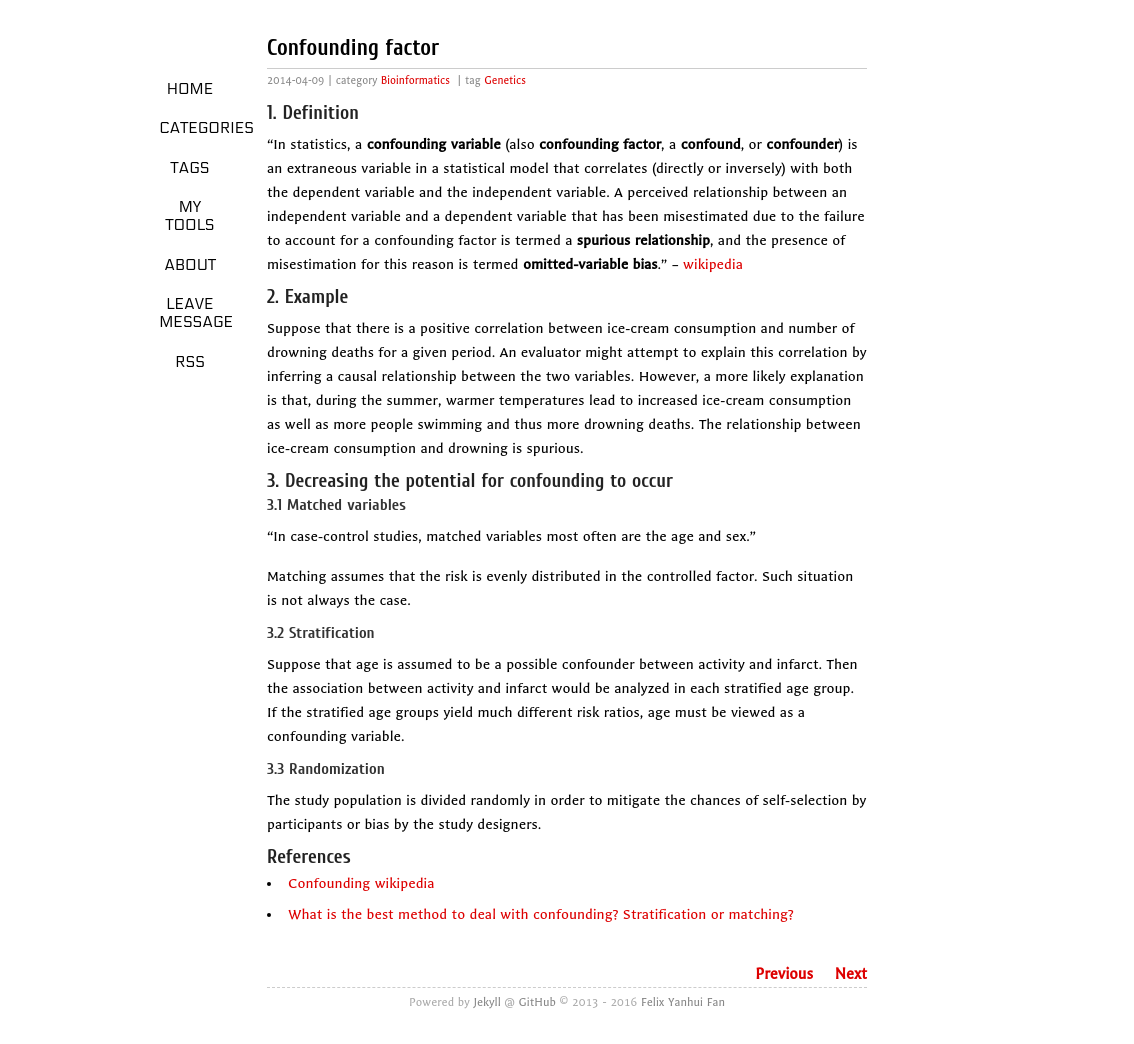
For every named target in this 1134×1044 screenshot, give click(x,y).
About (190, 265)
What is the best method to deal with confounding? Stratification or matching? (541, 914)
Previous (784, 974)
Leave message (196, 313)
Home (190, 89)
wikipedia (713, 264)
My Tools (189, 216)
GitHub (537, 1002)
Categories (197, 128)
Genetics (505, 80)
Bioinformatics (415, 80)
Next (851, 974)
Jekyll (487, 1002)
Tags (190, 168)
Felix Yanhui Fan (683, 1002)
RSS (190, 362)
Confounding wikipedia (361, 883)
